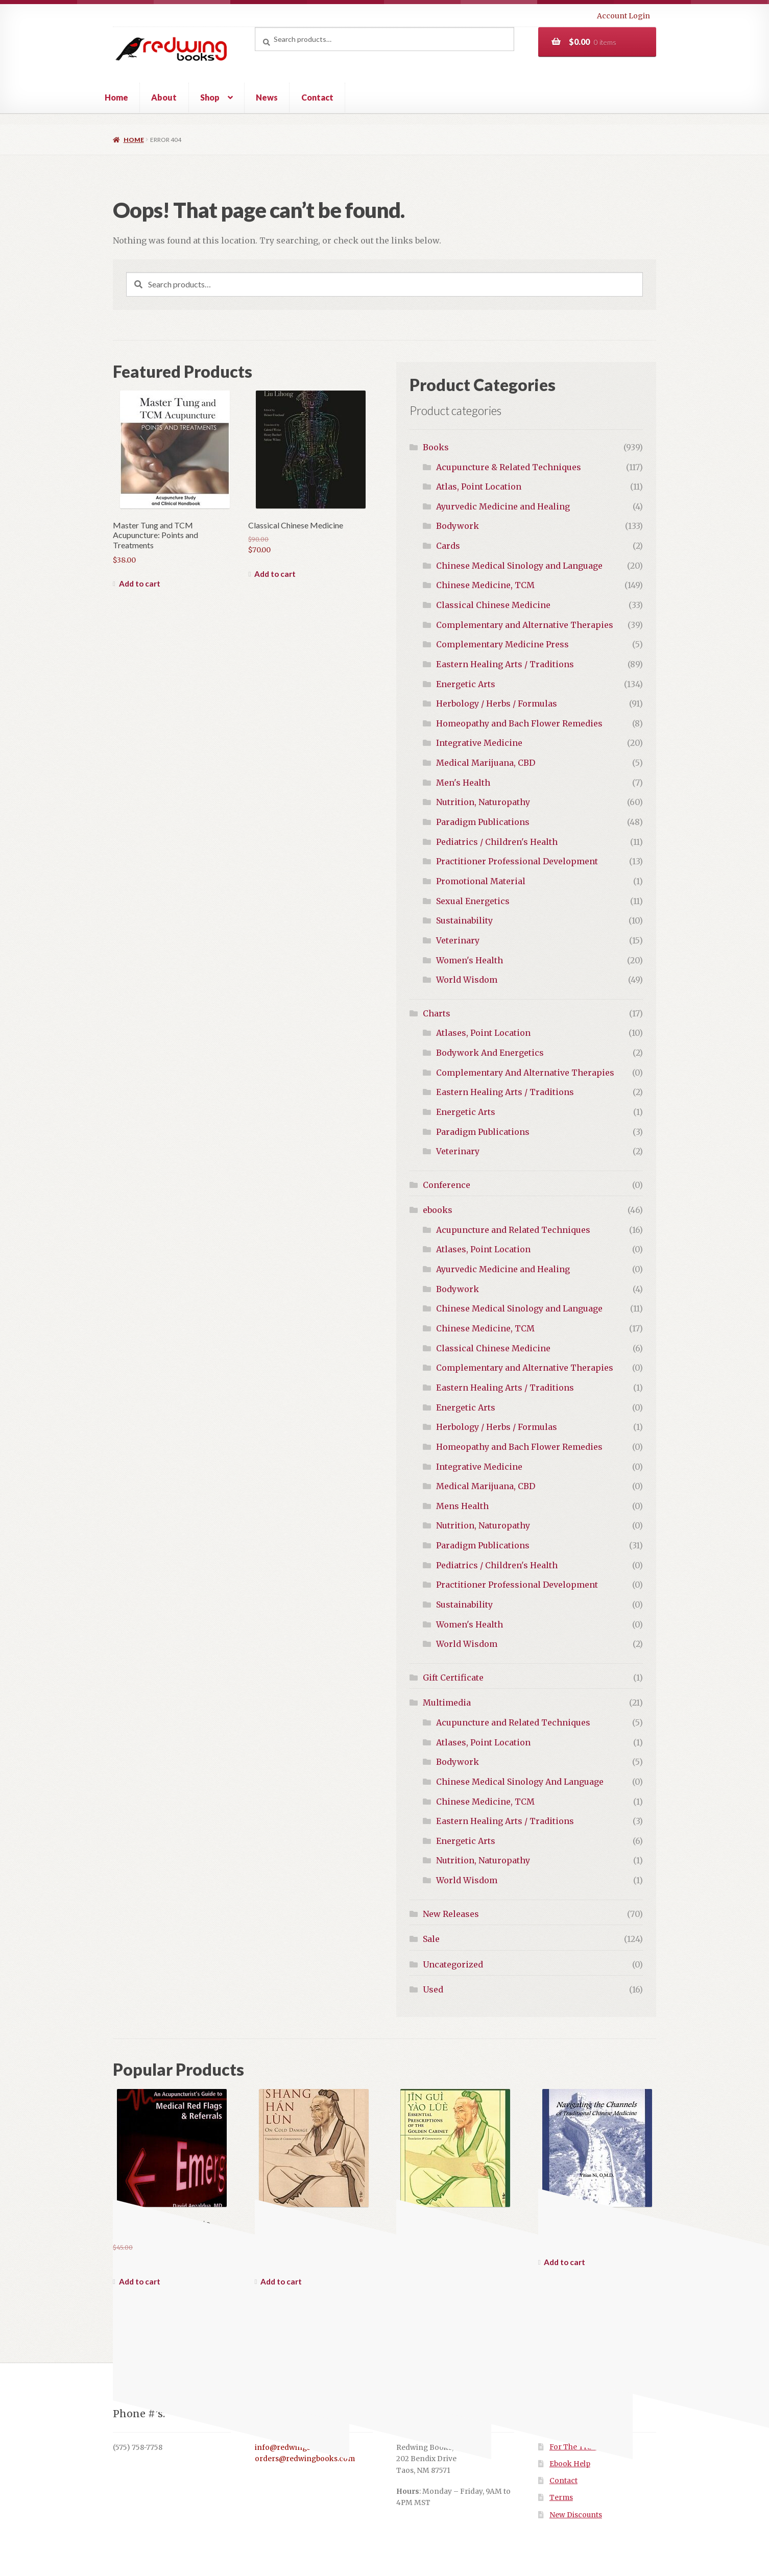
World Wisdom (466, 980)
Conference (446, 1185)
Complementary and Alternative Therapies (524, 625)
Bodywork (457, 526)
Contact (317, 97)
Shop (210, 97)
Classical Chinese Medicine (493, 605)
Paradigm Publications (483, 822)
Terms (561, 2497)
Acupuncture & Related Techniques (508, 467)
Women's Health (469, 960)
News (267, 97)
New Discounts (575, 2515)
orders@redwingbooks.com (305, 2459)
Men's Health (463, 782)
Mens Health (462, 1506)
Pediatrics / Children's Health (497, 842)
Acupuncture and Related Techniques (513, 1230)
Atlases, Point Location (483, 1033)
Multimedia (447, 1702)
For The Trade (574, 2447)
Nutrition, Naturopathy (483, 802)
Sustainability (464, 920)
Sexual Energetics (473, 901)
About (164, 97)
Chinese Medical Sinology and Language (519, 566)
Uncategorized (453, 1964)
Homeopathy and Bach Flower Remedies (519, 723)
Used (433, 1989)
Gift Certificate (453, 1677)
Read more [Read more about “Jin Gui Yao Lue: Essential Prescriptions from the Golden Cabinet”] (416, 2281)
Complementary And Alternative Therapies (525, 1072)
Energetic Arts (465, 684)
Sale (431, 1939)
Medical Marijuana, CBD (485, 763)
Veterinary (457, 940)
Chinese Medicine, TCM (485, 585)
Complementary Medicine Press (502, 644)
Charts (436, 1013)
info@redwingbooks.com (300, 2447)
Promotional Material (480, 881)
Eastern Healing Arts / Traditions (505, 664)
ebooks (437, 1210)
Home (116, 97)
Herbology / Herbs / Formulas (496, 703)
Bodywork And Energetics (490, 1053)
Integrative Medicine (479, 743)
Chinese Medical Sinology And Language (520, 1782)
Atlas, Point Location (478, 486)
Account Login (623, 15)
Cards (448, 546)
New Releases (451, 1914)
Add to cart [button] (139, 583)
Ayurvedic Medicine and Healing (503, 506)
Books (436, 447)
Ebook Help (569, 2464)
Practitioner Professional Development (517, 861)
